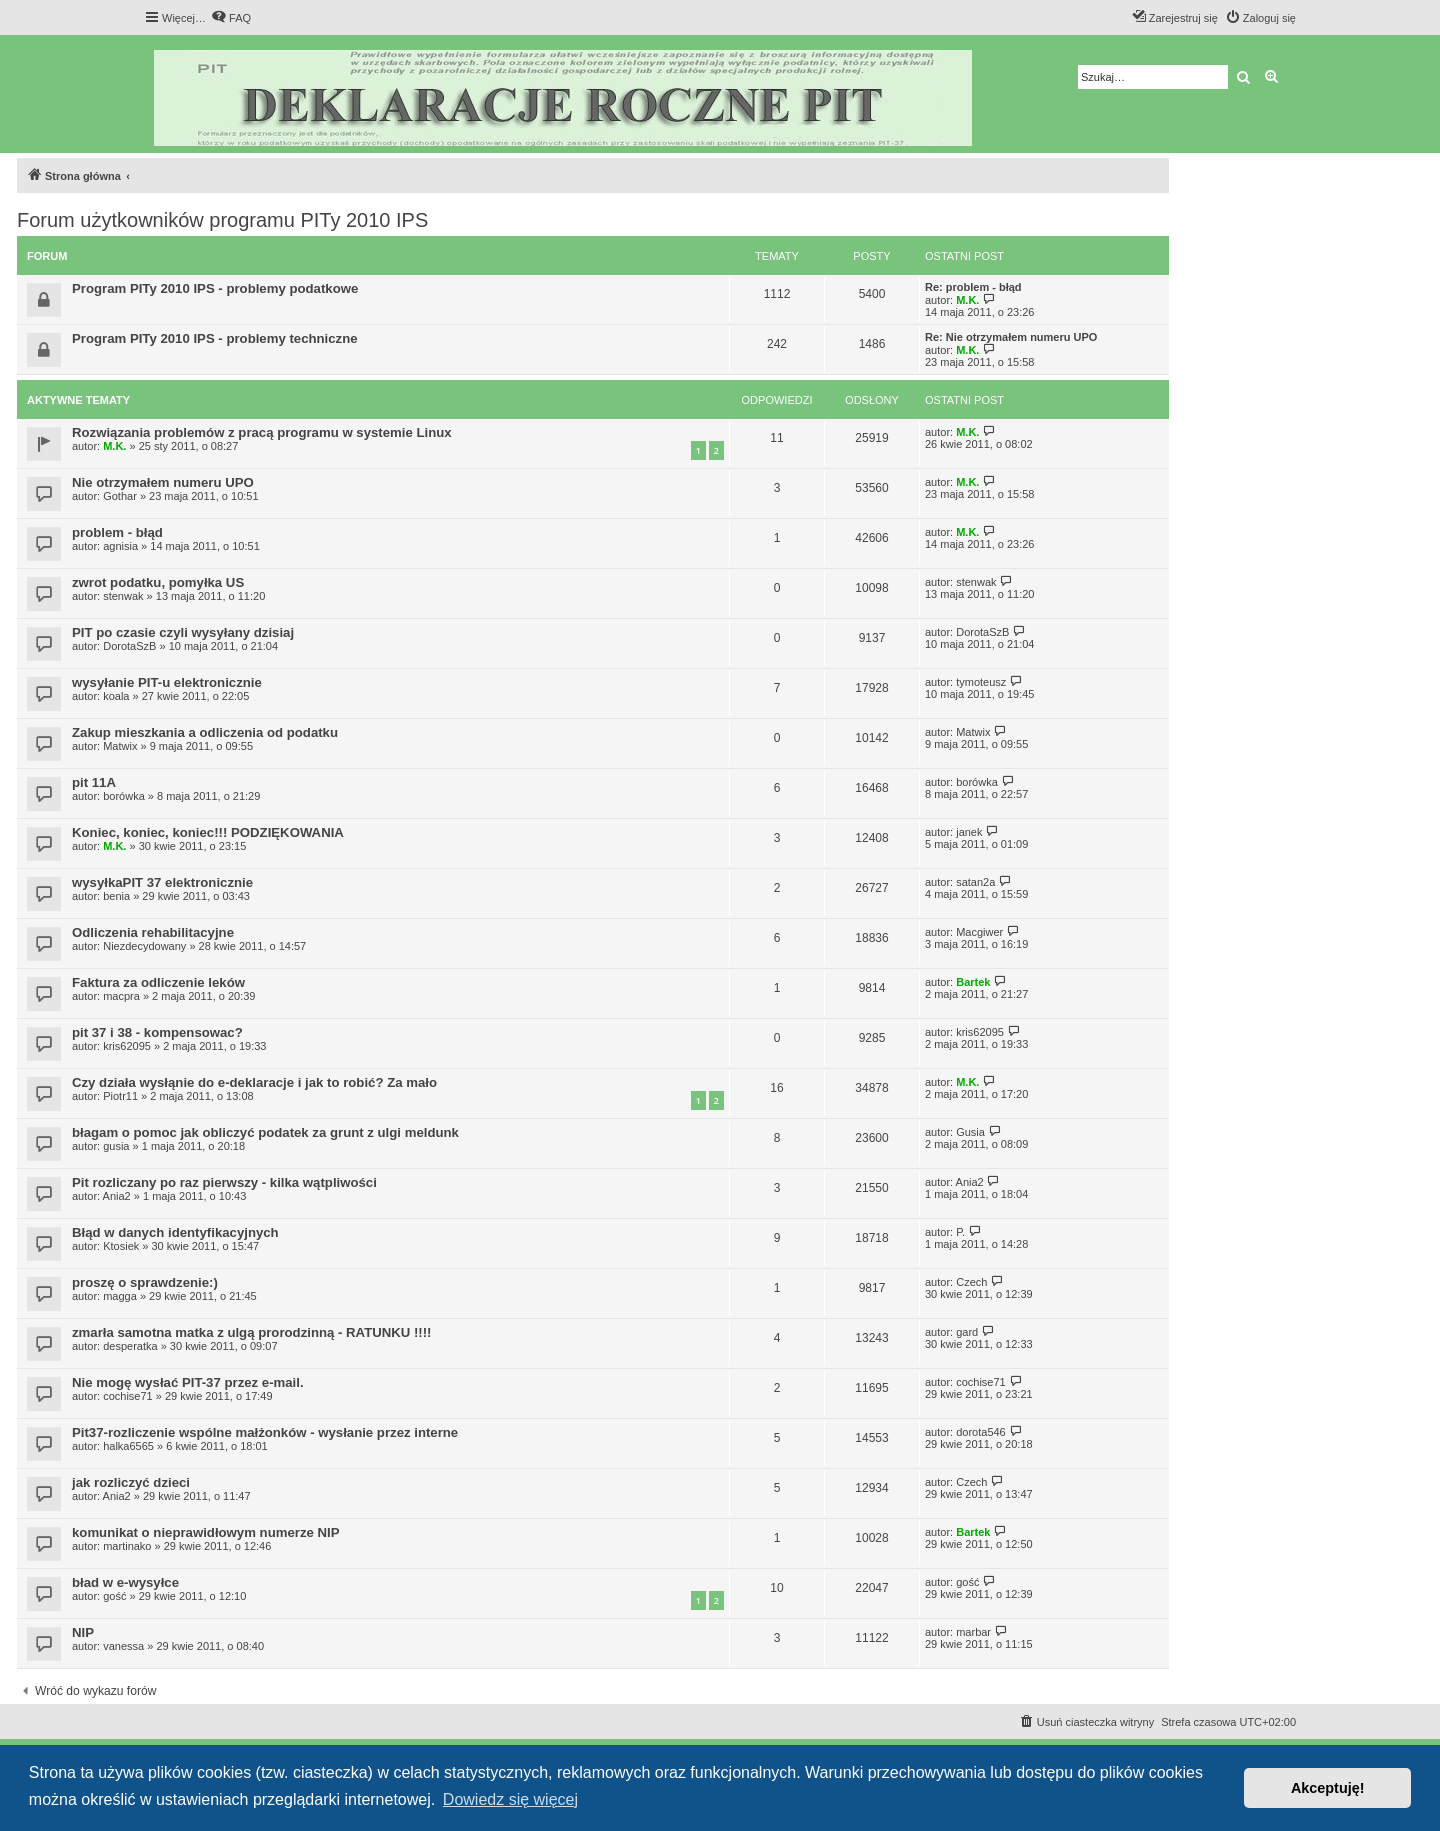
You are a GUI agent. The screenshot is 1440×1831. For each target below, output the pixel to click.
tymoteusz (981, 682)
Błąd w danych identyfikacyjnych (175, 1232)
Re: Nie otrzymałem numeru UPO (1011, 337)
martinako (127, 1546)
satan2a (975, 882)
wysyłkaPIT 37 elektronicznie (162, 882)
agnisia (120, 546)
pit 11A (94, 782)
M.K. (967, 300)
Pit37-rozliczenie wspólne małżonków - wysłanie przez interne (265, 1432)
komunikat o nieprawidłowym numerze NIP (205, 1532)
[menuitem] (231, 18)
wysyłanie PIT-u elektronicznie (167, 682)
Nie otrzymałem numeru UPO (163, 482)
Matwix (120, 746)
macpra (121, 996)
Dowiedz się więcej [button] (510, 1799)
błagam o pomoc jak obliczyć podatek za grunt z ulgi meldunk (265, 1132)
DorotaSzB (129, 646)
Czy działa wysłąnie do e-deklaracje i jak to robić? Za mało (254, 1082)
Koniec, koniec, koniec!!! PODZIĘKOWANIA (208, 832)
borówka (124, 796)
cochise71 (128, 1396)
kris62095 (127, 1046)
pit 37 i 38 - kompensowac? (157, 1032)
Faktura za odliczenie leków (158, 982)
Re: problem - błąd (973, 287)
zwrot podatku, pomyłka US (158, 582)
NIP (83, 1632)
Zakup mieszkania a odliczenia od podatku (205, 732)
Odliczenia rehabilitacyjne (153, 932)
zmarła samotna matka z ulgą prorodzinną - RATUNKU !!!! (252, 1332)
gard (967, 1332)
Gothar (120, 496)
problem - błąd (117, 532)
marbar (973, 1632)
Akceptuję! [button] (1328, 1788)
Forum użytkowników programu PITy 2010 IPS (222, 220)
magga (120, 1296)
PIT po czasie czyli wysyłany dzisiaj (183, 632)
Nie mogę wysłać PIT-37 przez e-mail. (188, 1382)
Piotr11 (120, 1096)
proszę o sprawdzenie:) (145, 1282)
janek (969, 832)
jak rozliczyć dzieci (131, 1482)
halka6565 (128, 1446)
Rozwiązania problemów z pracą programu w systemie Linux (262, 432)
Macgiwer (979, 932)
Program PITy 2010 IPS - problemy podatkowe (215, 288)
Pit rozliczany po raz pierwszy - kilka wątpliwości (224, 1182)
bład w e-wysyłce (125, 1582)
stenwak (123, 596)
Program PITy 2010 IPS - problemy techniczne (215, 338)
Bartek (973, 982)
